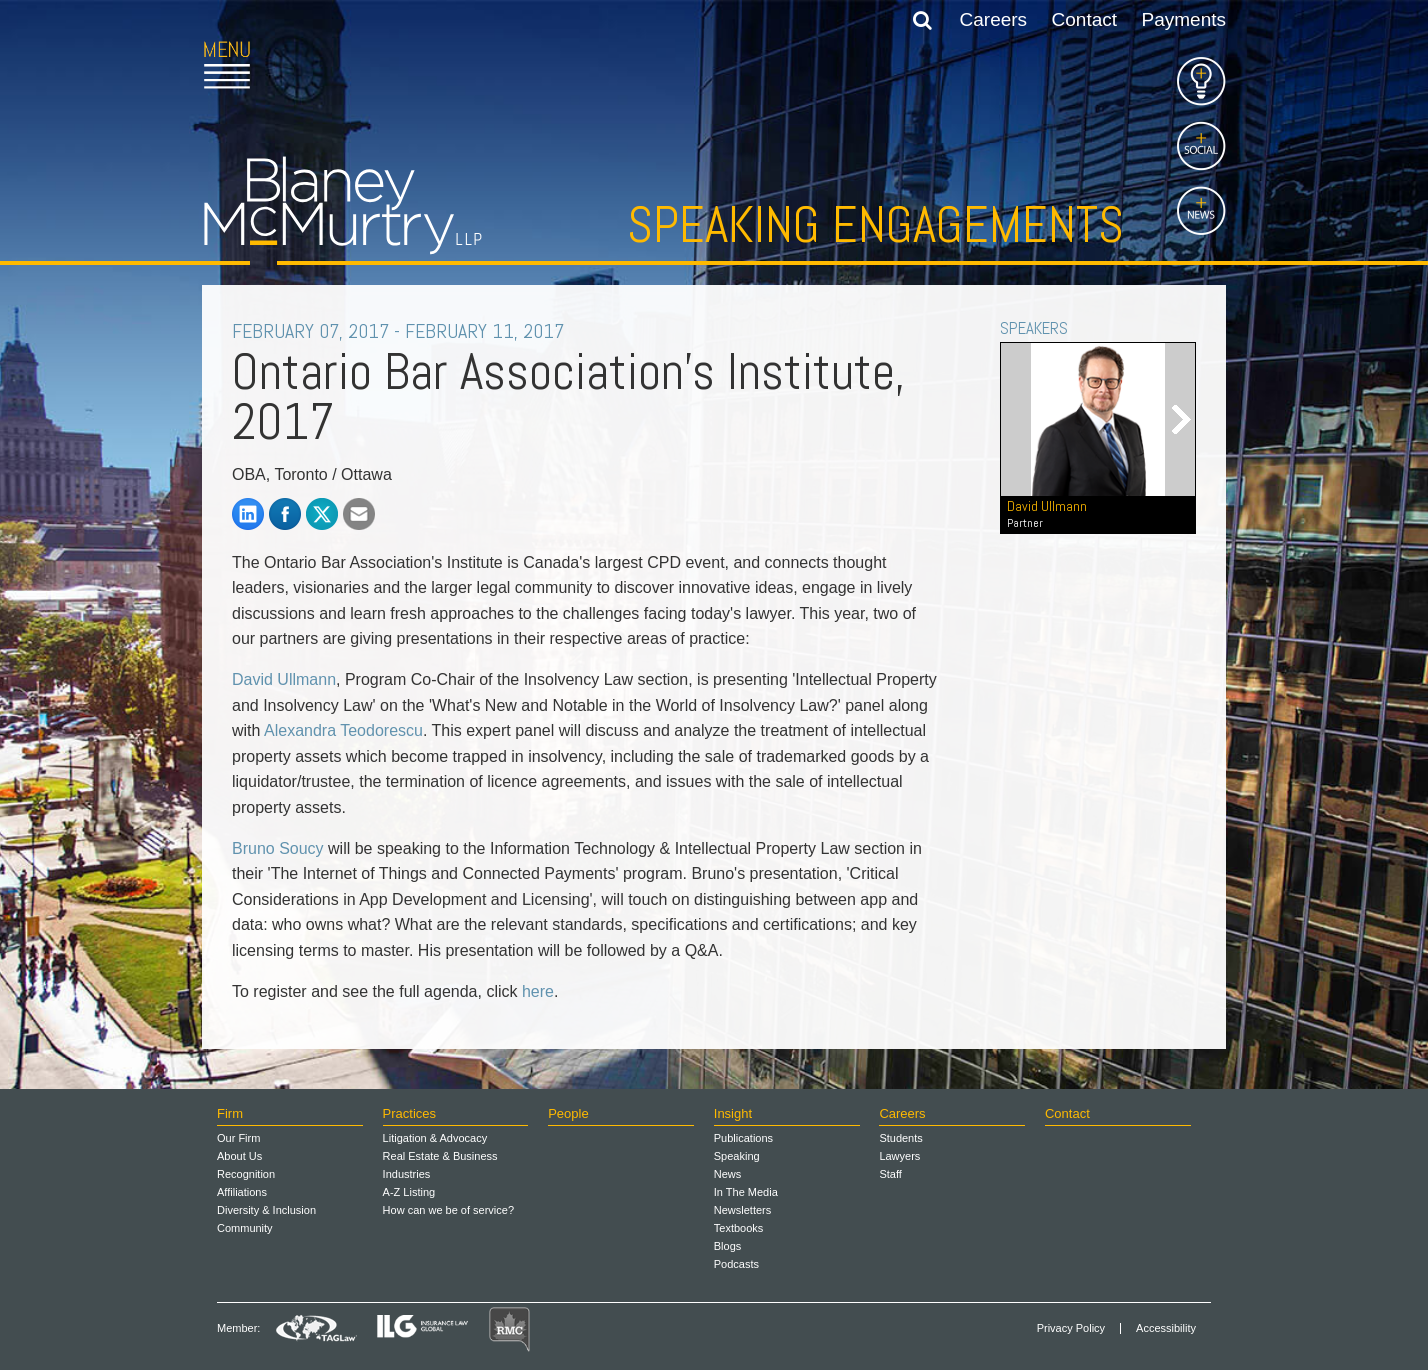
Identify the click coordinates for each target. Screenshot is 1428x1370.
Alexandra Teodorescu (343, 730)
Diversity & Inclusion (266, 1210)
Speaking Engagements (875, 225)
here (538, 991)
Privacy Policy (1071, 1328)
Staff (890, 1174)
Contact (1084, 19)
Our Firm (238, 1138)
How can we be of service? (448, 1210)
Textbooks (739, 1228)
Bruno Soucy (278, 848)
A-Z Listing (409, 1192)
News (728, 1174)
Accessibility (1166, 1328)
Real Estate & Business (440, 1156)
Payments (1184, 19)
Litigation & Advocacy (435, 1138)
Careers (994, 19)
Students (900, 1138)
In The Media (746, 1192)
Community (245, 1228)
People (568, 1113)
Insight (733, 1113)
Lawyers (899, 1156)
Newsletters (742, 1210)
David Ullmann (284, 679)
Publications (743, 1138)
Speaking (737, 1156)
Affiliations (242, 1192)
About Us (239, 1156)
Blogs (728, 1246)
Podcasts (736, 1264)
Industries (407, 1174)
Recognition (246, 1174)
